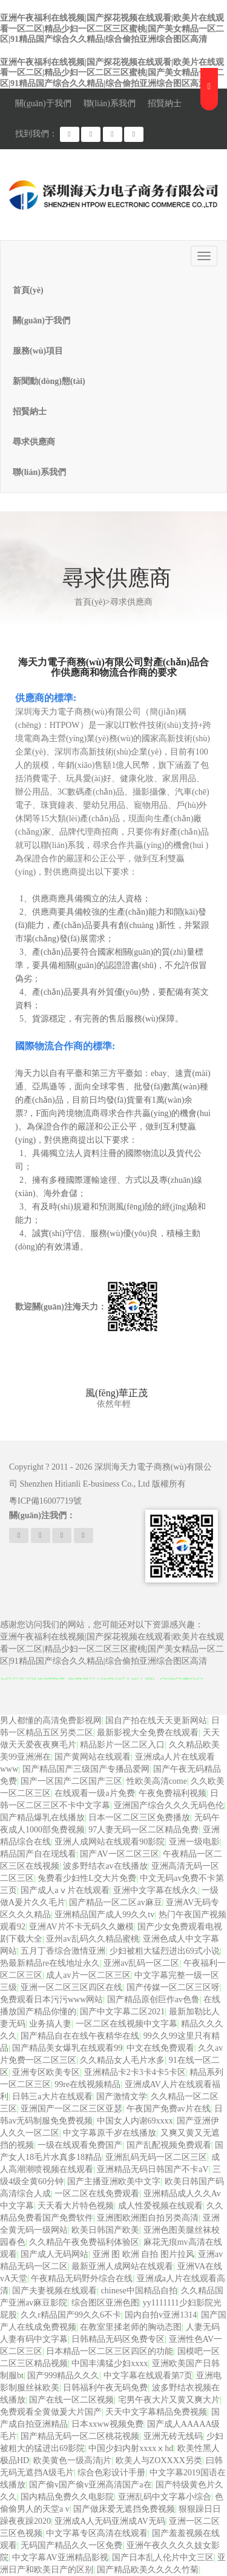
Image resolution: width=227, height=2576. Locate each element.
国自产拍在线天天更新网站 (156, 1720)
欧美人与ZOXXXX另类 (159, 2460)
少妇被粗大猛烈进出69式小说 (165, 1951)
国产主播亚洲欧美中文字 (113, 2181)
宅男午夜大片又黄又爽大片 (169, 2399)
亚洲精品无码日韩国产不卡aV (152, 2169)
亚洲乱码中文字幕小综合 (164, 2496)
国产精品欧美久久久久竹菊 (148, 2569)
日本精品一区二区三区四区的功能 (109, 2351)
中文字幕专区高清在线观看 (97, 2533)
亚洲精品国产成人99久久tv (104, 1914)
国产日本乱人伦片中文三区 (163, 2557)
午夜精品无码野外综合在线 (82, 2278)
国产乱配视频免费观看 (169, 2145)
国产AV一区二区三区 (119, 1853)
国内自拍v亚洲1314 (161, 2314)
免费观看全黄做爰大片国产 (51, 2411)
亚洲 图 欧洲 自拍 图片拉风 (143, 2254)
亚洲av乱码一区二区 (141, 1963)
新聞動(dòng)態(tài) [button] (49, 381)
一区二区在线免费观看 (96, 2193)
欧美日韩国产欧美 (105, 2230)
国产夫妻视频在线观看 (54, 2290)
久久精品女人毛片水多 (122, 2060)
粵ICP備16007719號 (45, 1500)
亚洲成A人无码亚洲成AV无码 (109, 2521)
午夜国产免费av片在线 (169, 2108)
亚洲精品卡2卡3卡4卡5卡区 (135, 2072)
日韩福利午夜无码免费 (105, 2387)
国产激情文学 (121, 2096)
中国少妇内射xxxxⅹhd (130, 2448)
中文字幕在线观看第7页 (148, 2375)
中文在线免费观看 (160, 2048)
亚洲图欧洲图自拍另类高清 (148, 2217)
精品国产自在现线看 (38, 1853)
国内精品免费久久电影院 (67, 2496)
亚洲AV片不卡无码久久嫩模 (81, 1926)
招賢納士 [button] (30, 411)
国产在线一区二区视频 (71, 2399)
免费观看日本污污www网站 (51, 1999)
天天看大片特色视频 (76, 2205)
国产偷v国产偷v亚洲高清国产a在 (90, 2484)
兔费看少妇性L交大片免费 (87, 1878)
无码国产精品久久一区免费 (71, 2545)
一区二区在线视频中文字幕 (126, 2023)
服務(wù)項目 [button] (38, 350)
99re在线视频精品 (87, 2084)
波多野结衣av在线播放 (105, 1866)
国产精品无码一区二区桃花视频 (80, 2436)
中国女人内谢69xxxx (135, 2120)
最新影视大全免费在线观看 (148, 1732)
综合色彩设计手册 (111, 2472)
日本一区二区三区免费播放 (139, 1817)
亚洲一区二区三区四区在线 (71, 1987)
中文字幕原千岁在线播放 (109, 2132)
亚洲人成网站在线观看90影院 (109, 1841)
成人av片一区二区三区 (88, 1975)
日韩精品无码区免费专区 (118, 2339)
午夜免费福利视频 (172, 1793)
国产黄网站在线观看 (92, 1756)
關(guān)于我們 (43, 103)
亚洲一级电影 (194, 1841)
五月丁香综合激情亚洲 (63, 1951)
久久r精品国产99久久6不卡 (71, 2314)
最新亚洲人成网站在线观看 (122, 2266)
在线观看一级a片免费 (94, 1793)
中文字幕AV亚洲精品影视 (60, 2557)
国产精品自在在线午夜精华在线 (80, 2035)
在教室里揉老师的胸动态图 (131, 2327)
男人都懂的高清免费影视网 (51, 1720)
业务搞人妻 (50, 2023)
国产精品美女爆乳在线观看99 (67, 2048)
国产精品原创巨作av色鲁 (153, 1999)
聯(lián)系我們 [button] (39, 472)
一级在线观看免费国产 (80, 2145)
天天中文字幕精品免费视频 (156, 2411)
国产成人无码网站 (54, 2254)
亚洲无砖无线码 (173, 2436)
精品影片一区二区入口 (122, 1744)
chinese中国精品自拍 (139, 2290)
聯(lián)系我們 (110, 103)
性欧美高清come (157, 1781)
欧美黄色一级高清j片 (72, 2460)
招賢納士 (165, 103)
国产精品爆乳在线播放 (42, 1817)
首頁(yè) (28, 290)
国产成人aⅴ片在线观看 (65, 1890)
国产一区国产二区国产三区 (71, 1781)
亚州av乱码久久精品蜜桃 (92, 1938)
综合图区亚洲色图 (105, 2302)
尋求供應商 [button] (34, 441)
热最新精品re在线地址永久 (50, 1963)
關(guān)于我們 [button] (41, 320)
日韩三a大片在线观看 (52, 2096)
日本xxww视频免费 (107, 2424)
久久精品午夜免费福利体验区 (84, 2242)
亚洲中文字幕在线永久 (155, 1890)
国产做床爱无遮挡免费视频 (124, 2509)
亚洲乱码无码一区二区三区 (156, 2157)
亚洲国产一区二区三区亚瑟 (71, 2108)
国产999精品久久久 (63, 2375)
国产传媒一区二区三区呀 (173, 1987)
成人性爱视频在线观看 (160, 2205)
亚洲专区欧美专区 (46, 2072)
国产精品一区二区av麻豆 (115, 1902)
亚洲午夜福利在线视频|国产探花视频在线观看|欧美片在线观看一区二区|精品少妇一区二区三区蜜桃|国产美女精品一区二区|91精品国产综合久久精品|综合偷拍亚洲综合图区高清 (112, 28)
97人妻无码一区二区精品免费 (143, 1829)
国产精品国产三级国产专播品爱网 (86, 1769)
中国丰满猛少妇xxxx (109, 2363)
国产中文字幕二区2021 (122, 2011)
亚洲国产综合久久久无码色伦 (169, 1805)
